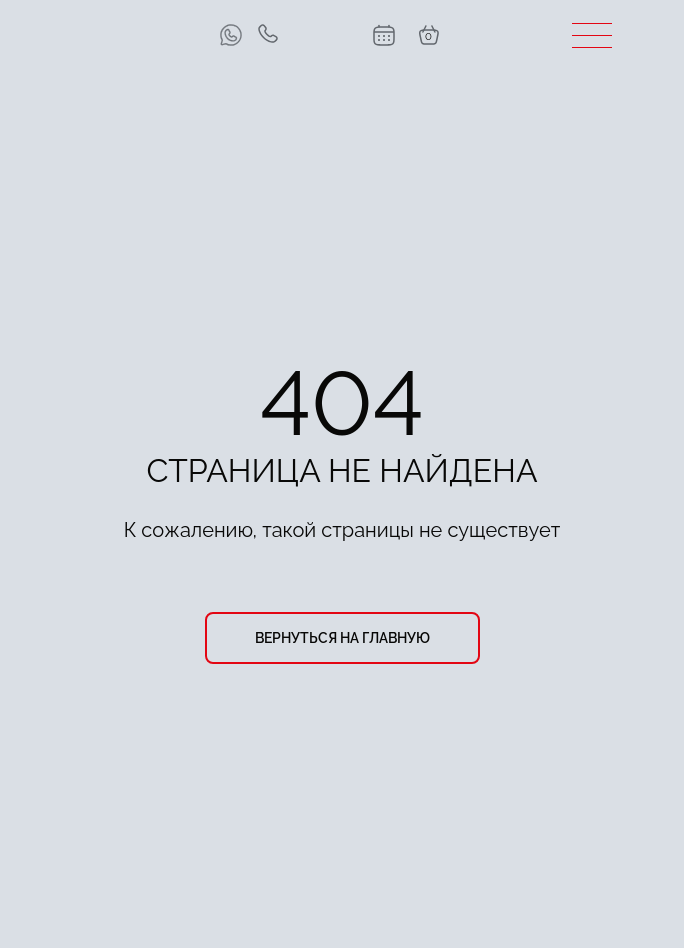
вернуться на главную (342, 638)
